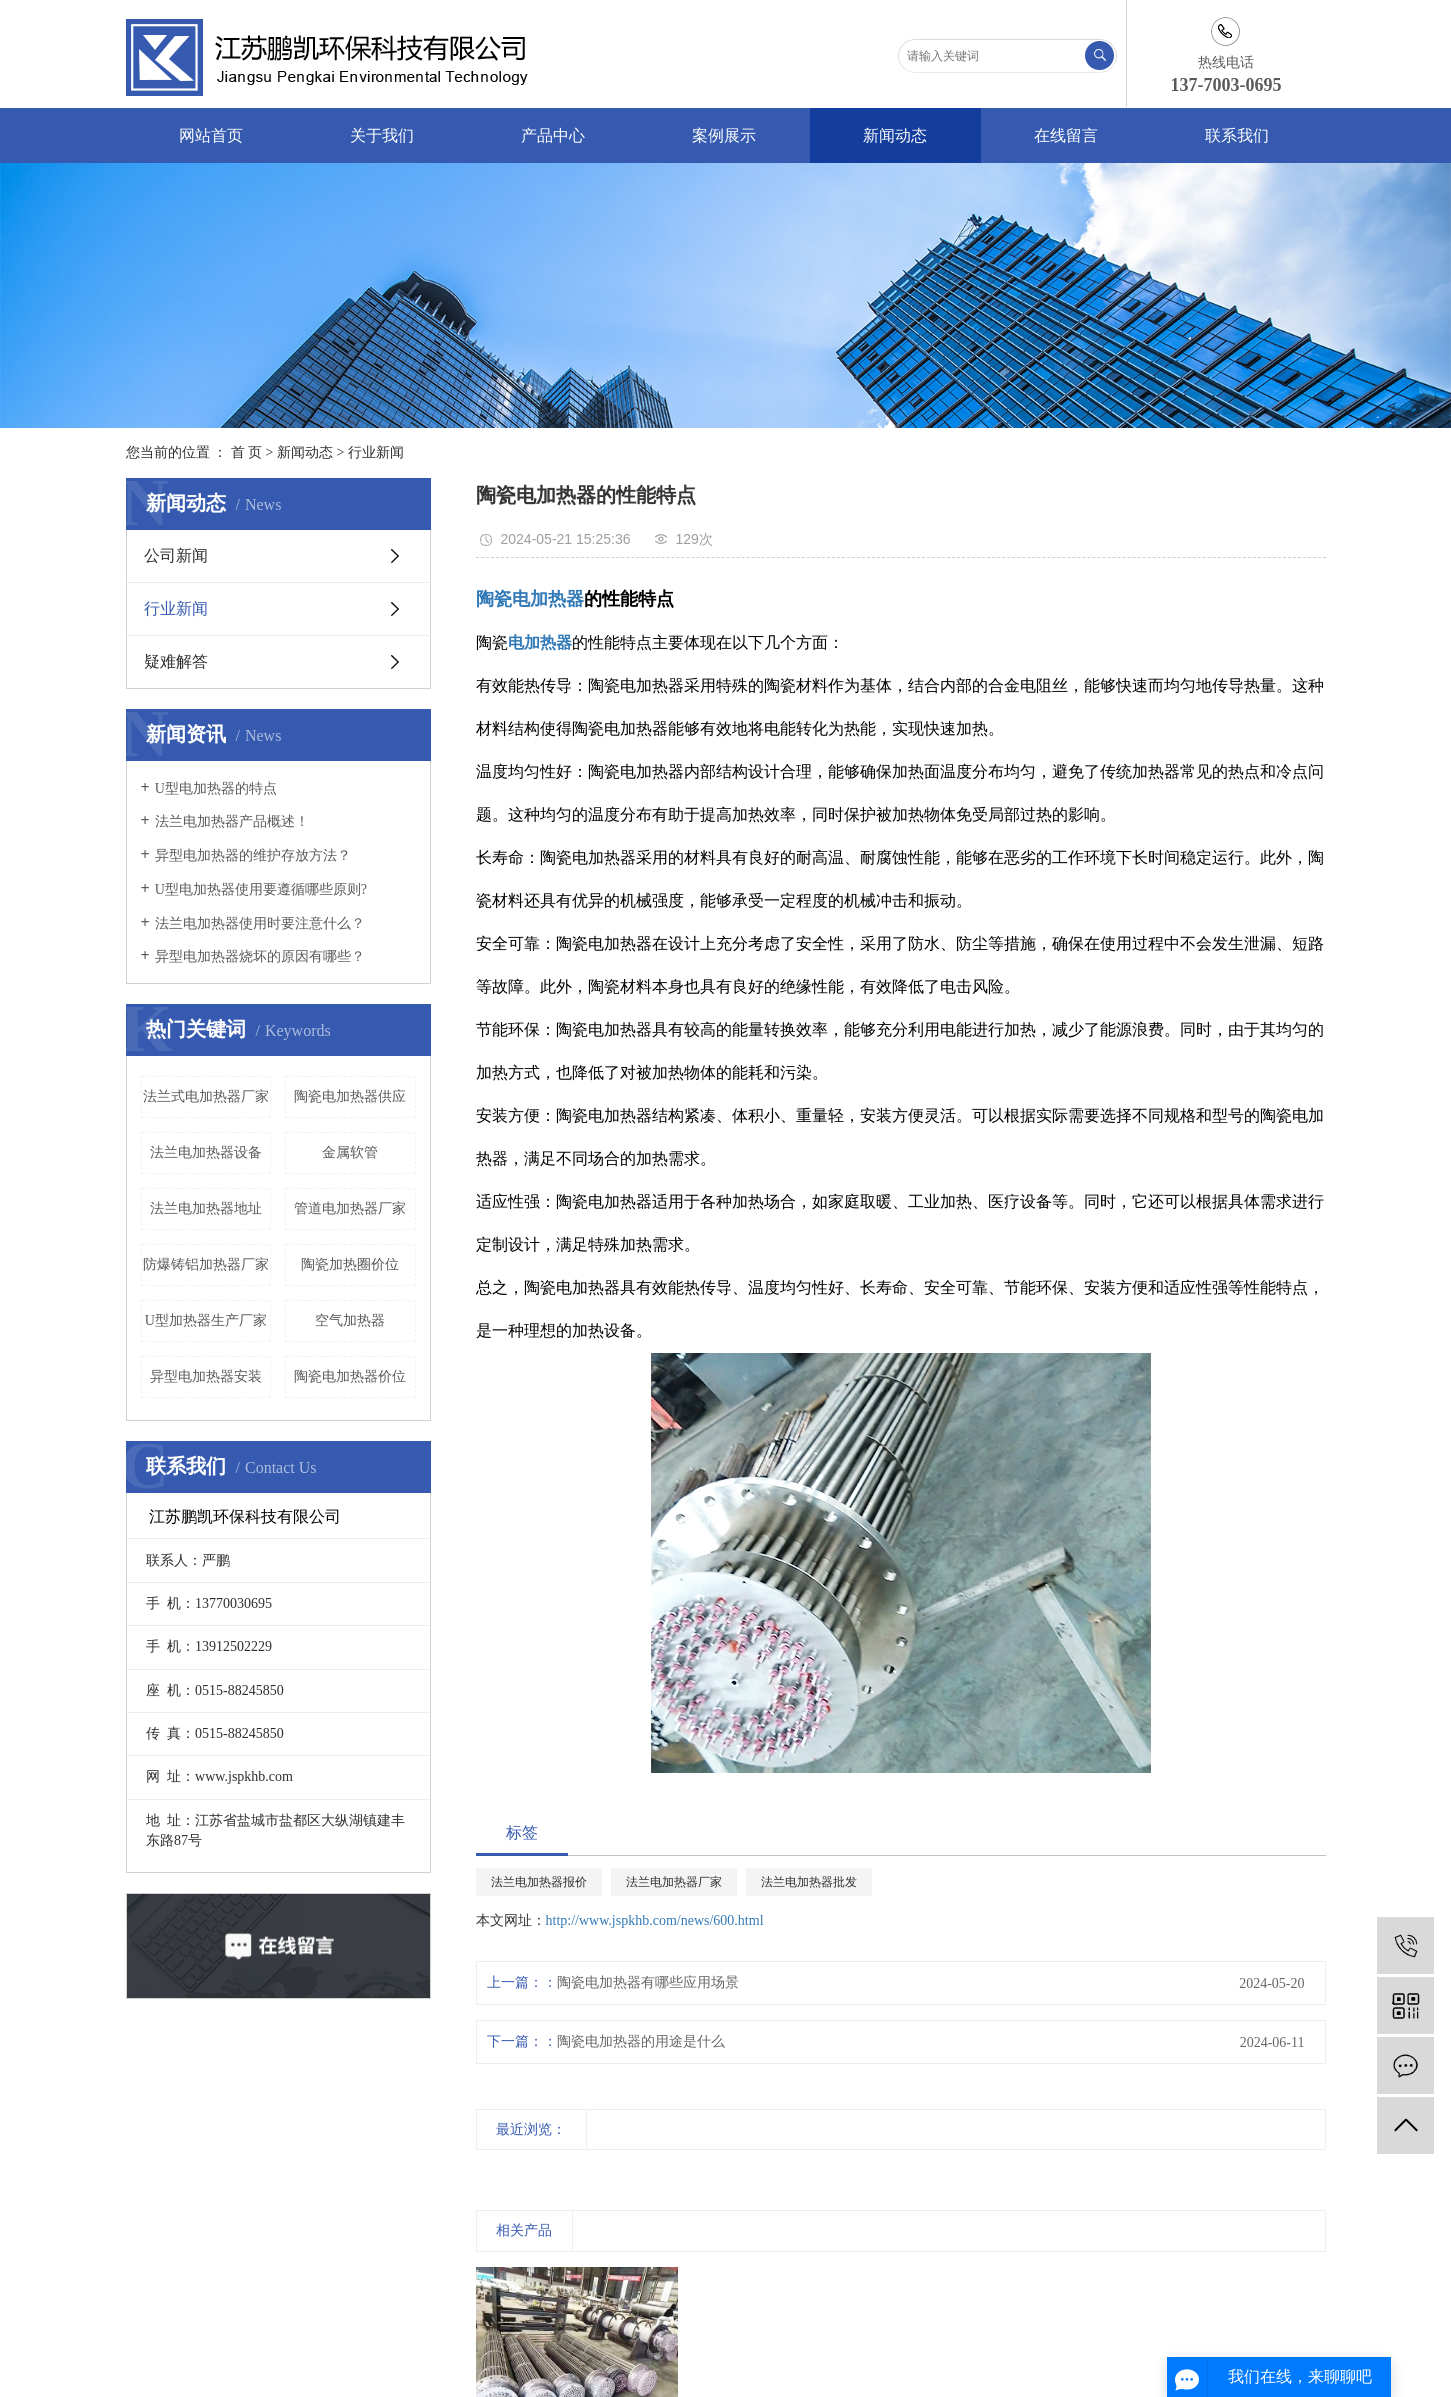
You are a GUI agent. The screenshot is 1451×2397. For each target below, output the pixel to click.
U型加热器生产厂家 (206, 1320)
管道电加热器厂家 (350, 1208)
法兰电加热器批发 (809, 1882)
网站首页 (211, 135)
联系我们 (1237, 135)
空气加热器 (350, 1320)
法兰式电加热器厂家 (206, 1096)
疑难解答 (176, 661)
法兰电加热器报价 (539, 1882)
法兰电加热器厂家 (674, 1882)
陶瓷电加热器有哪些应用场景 (648, 1982)
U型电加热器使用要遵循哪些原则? (261, 889)
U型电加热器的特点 (216, 788)
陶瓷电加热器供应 (350, 1096)
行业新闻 (376, 452)
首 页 (247, 452)
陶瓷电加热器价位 (350, 1376)
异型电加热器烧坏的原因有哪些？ (260, 956)
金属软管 (350, 1152)
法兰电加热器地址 (206, 1208)
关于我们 (382, 135)
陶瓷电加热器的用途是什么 (641, 2041)
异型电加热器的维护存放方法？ (253, 855)
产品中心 (553, 135)
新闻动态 (895, 135)
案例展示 (724, 135)
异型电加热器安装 (206, 1376)
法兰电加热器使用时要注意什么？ (260, 923)
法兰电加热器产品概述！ (232, 821)
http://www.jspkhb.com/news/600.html (655, 1920)
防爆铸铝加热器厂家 (206, 1264)
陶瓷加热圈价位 (350, 1264)
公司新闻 (176, 555)
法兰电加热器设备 (206, 1152)
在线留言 (1066, 135)
